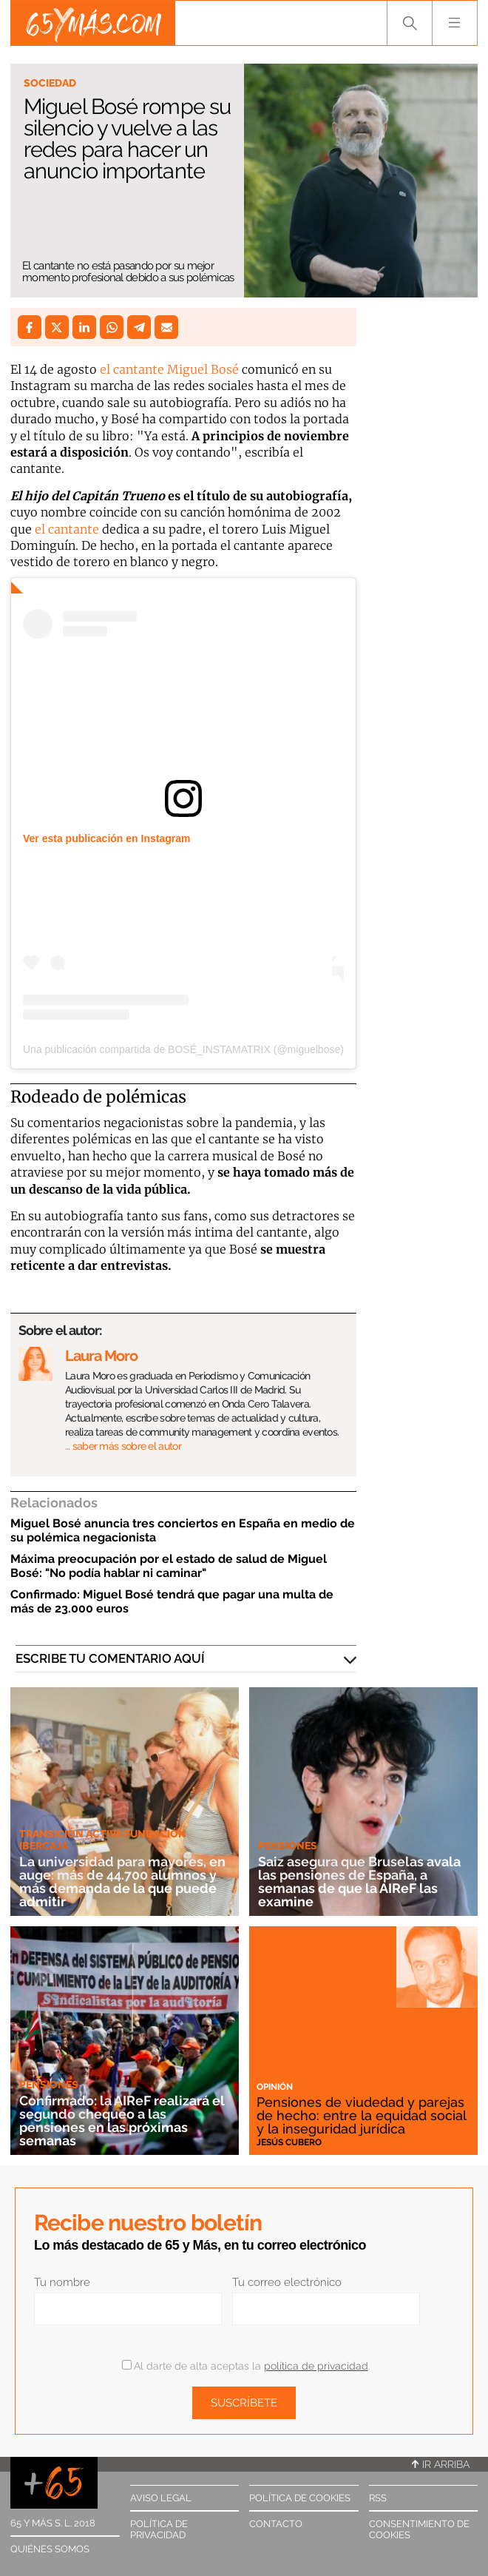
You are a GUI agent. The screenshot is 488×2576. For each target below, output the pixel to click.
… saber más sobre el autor (123, 1446)
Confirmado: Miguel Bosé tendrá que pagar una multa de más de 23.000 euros (171, 1601)
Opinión (275, 2087)
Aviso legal (161, 2497)
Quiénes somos (49, 2549)
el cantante (67, 529)
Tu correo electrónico (287, 2282)
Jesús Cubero (289, 2142)
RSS (378, 2497)
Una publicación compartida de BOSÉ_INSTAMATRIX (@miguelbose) (183, 1049)
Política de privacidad (159, 2529)
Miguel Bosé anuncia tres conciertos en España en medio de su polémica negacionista (182, 1530)
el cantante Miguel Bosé (171, 369)
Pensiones (287, 1846)
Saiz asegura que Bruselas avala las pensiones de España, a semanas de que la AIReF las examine (359, 1881)
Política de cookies (299, 2497)
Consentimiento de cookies (419, 2529)
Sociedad (50, 83)
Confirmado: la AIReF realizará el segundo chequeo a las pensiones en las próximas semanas (122, 2120)
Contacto (275, 2523)
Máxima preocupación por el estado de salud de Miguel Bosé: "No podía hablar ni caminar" (168, 1566)
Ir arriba (441, 2464)
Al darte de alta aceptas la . (246, 2366)
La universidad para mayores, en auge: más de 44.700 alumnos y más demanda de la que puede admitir (122, 1881)
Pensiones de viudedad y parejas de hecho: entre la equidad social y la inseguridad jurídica (361, 2115)
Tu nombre (62, 2282)
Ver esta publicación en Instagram (106, 838)
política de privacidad (316, 2366)
